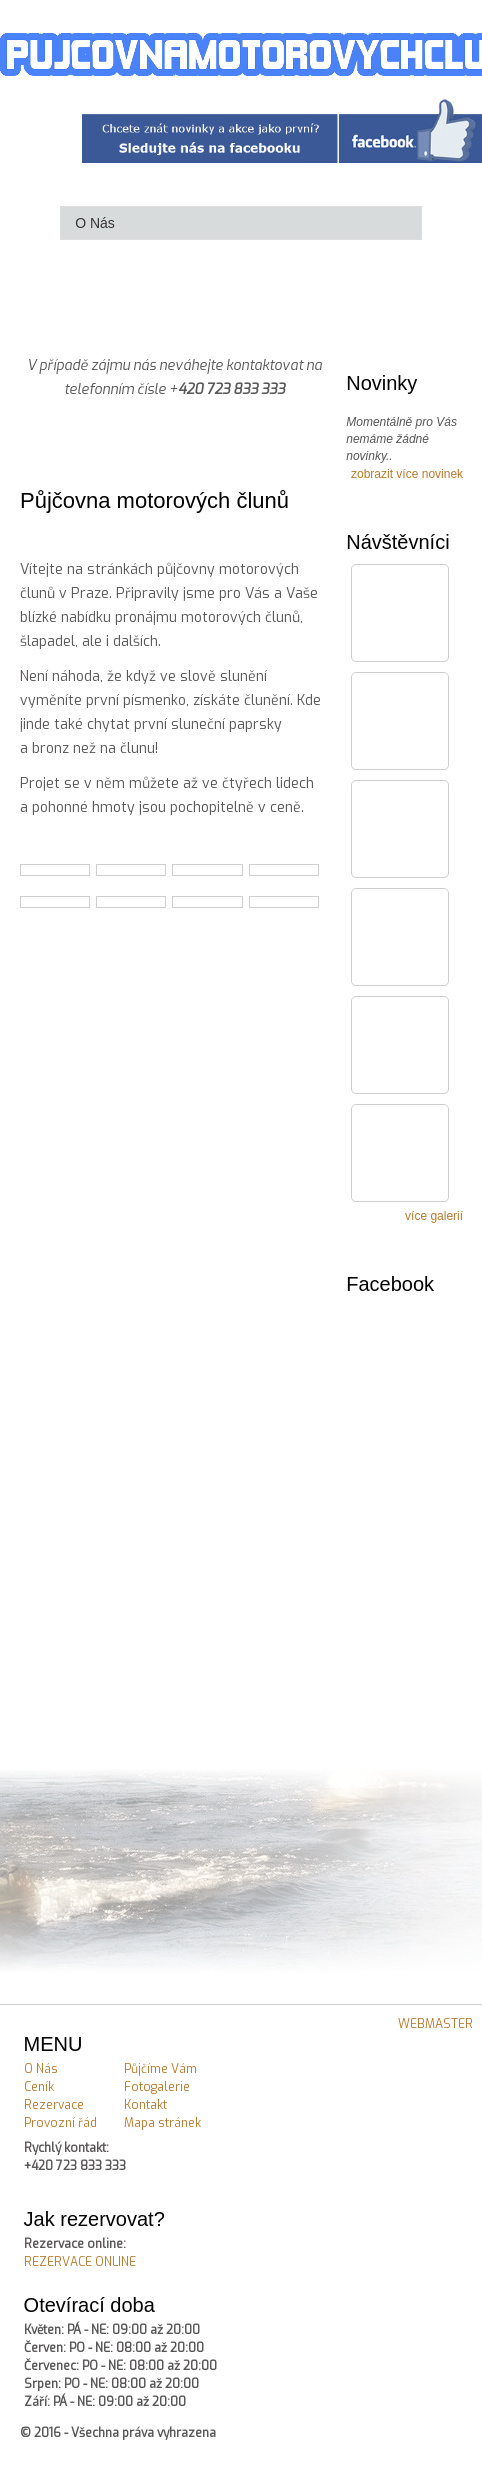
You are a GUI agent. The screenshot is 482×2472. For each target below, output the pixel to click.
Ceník (39, 2087)
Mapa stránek (162, 2123)
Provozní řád (60, 2123)
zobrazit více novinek (407, 474)
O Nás (41, 2069)
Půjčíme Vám (160, 2069)
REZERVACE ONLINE (80, 2262)
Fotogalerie (157, 2087)
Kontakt (145, 2105)
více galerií (434, 1216)
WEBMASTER (435, 2024)
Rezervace (54, 2105)
